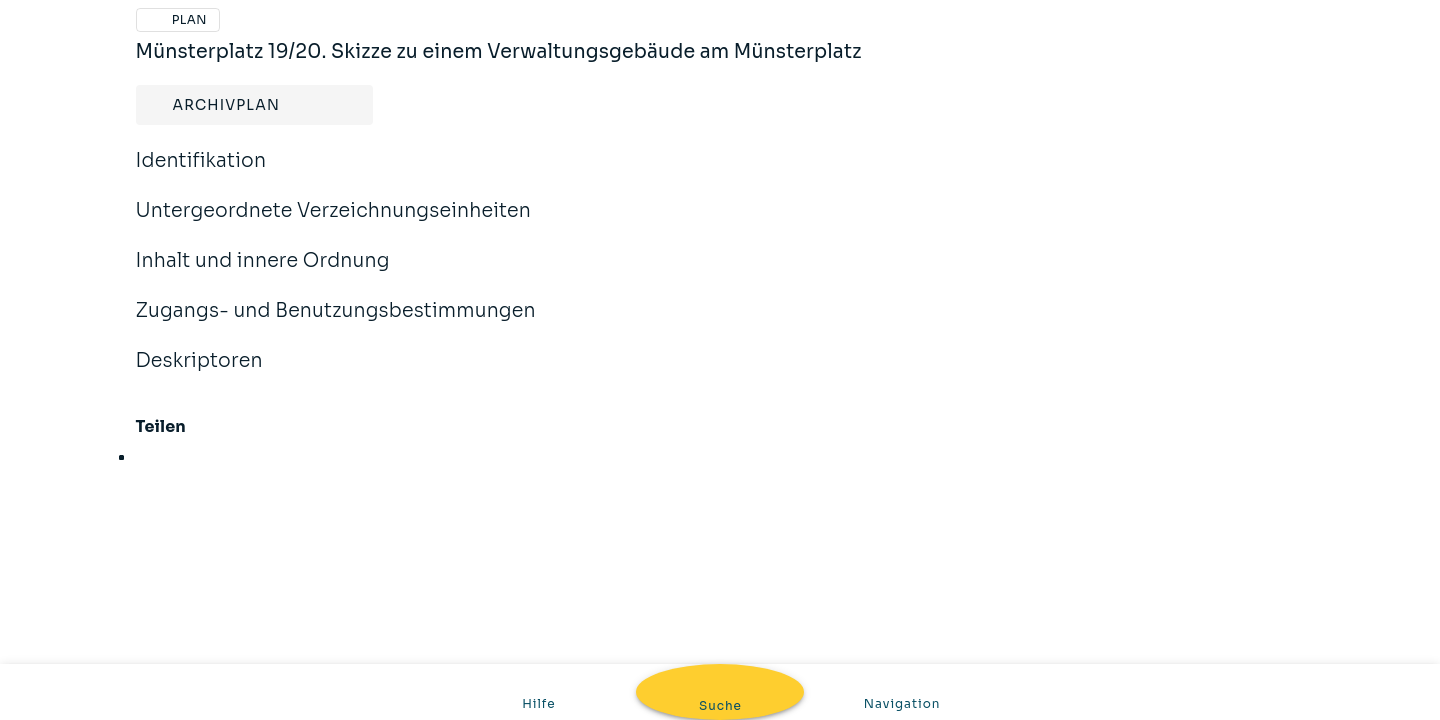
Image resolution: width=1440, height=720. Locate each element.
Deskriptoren (199, 374)
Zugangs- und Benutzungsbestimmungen (336, 324)
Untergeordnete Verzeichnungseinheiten (334, 224)
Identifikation (201, 174)
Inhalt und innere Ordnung (263, 274)
